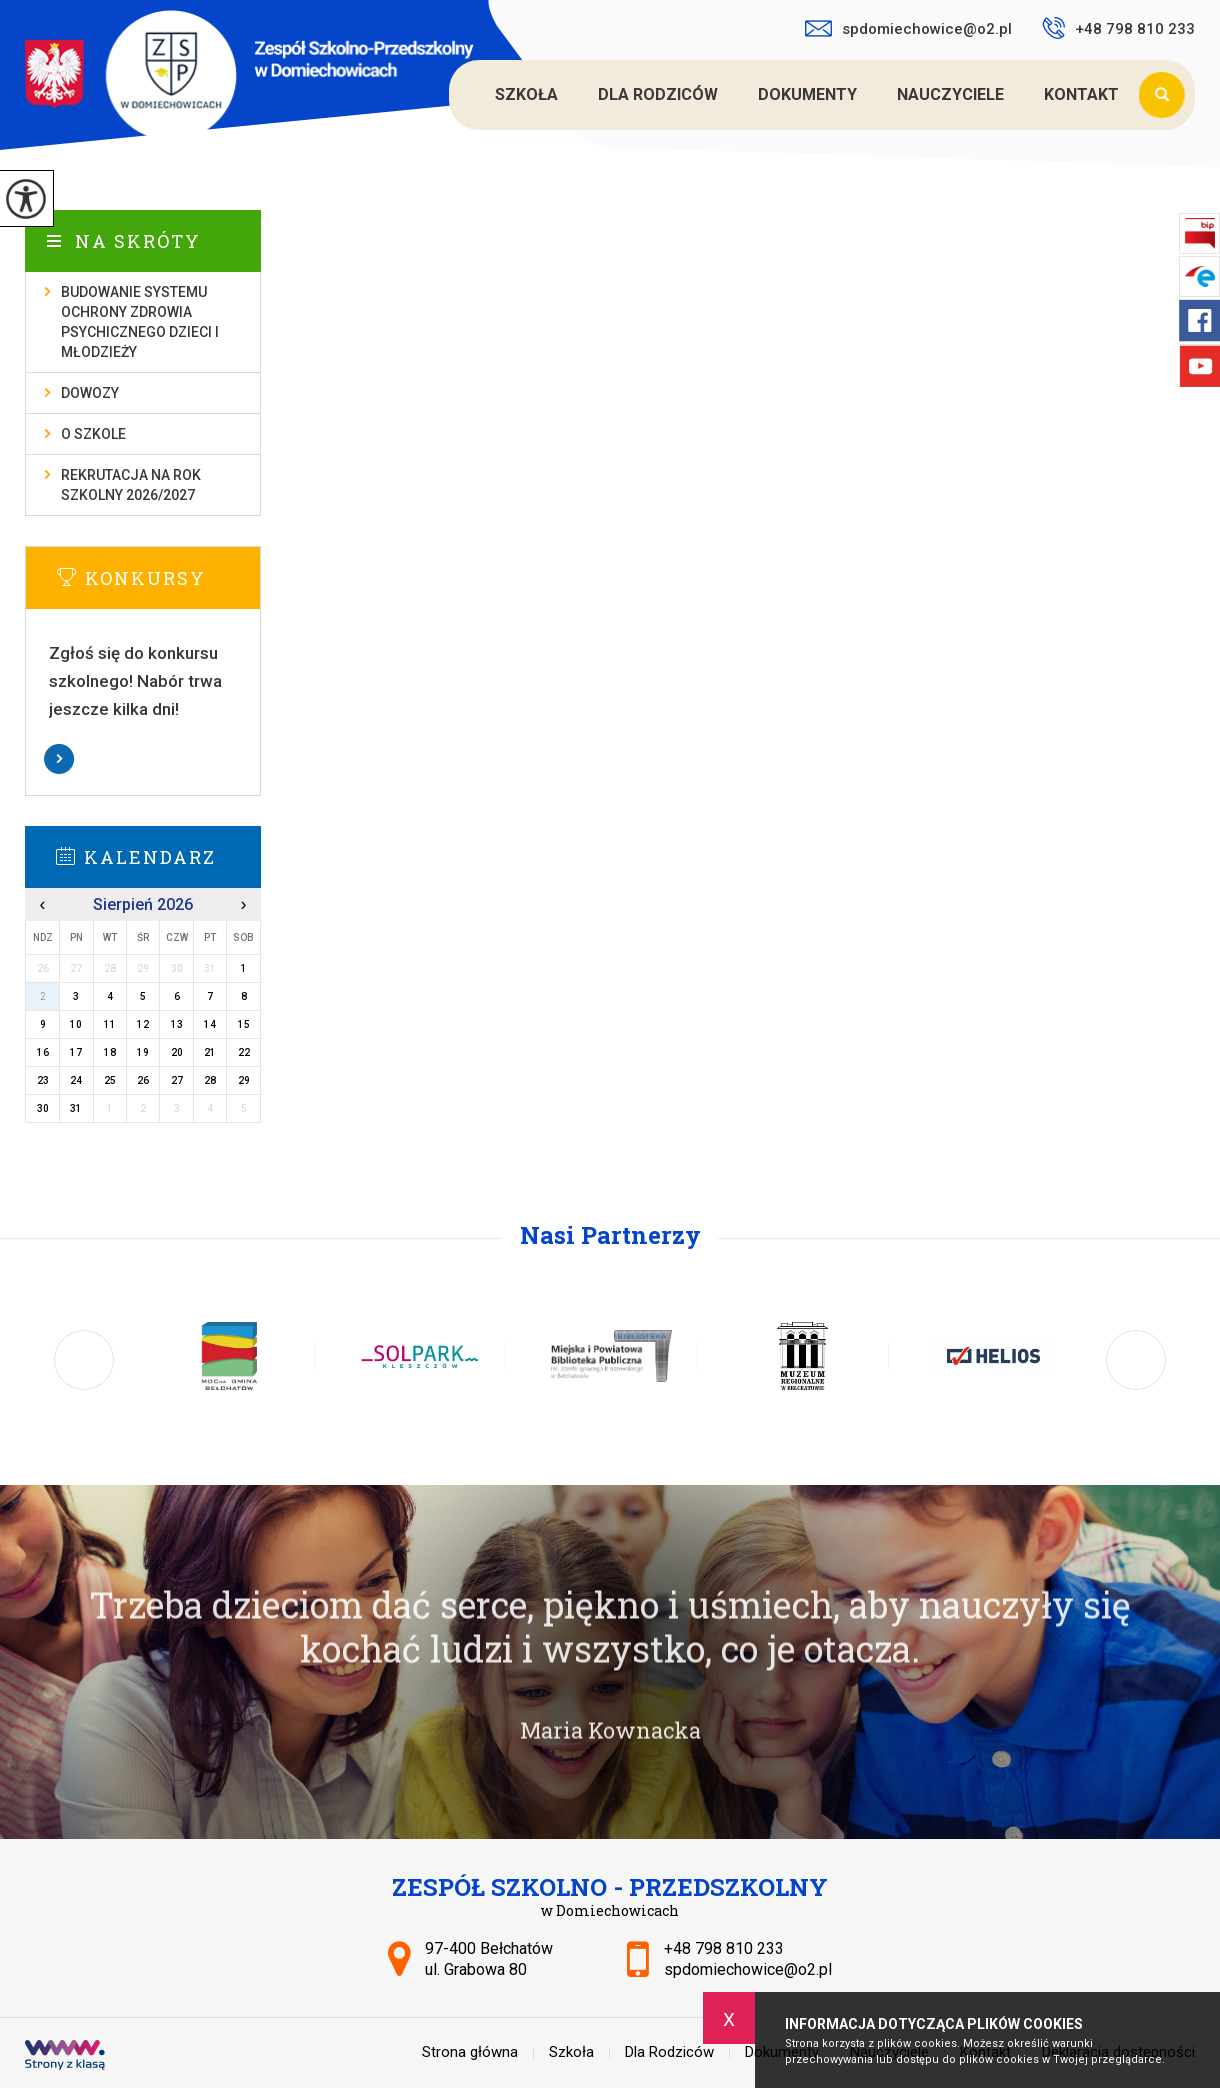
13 (177, 1024)
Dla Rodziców (658, 94)
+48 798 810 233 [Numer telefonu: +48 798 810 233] (724, 1948)
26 (143, 1080)
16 (43, 1052)
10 (76, 1024)
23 (43, 1080)
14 (210, 1024)
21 (210, 1052)
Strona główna (452, 95)
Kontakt (1081, 94)
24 (76, 1080)
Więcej (143, 759)
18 (110, 1052)
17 (76, 1052)
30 (43, 1108)
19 (143, 1052)
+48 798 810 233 (1118, 28)
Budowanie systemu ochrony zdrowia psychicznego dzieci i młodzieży (140, 322)
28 (210, 1080)
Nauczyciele (950, 94)
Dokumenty (807, 94)
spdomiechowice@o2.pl (908, 29)
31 (76, 1108)
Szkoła (526, 94)
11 (110, 1024)
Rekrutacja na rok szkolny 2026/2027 (131, 485)
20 (177, 1052)
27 (177, 1080)
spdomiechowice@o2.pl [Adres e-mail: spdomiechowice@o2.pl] (748, 1969)
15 (244, 1024)
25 (110, 1080)
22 (244, 1052)
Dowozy (90, 393)
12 (143, 1024)
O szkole (93, 434)
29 (244, 1080)
